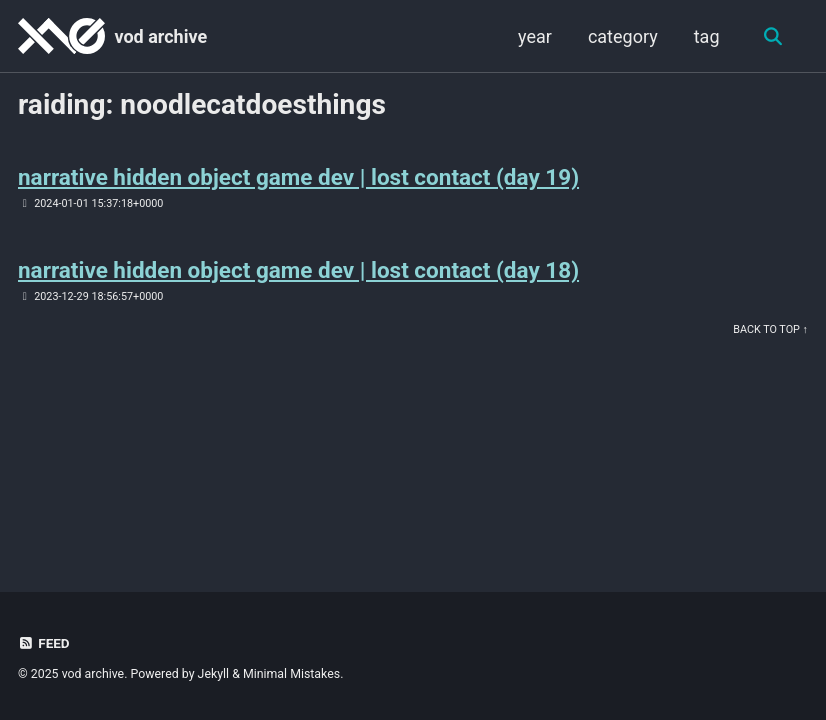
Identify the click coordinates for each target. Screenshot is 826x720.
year (535, 36)
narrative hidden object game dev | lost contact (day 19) (298, 177)
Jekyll (214, 674)
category (623, 36)
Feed (44, 643)
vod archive (160, 36)
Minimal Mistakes (291, 674)
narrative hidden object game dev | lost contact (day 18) (298, 270)
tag (707, 36)
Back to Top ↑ (770, 329)
